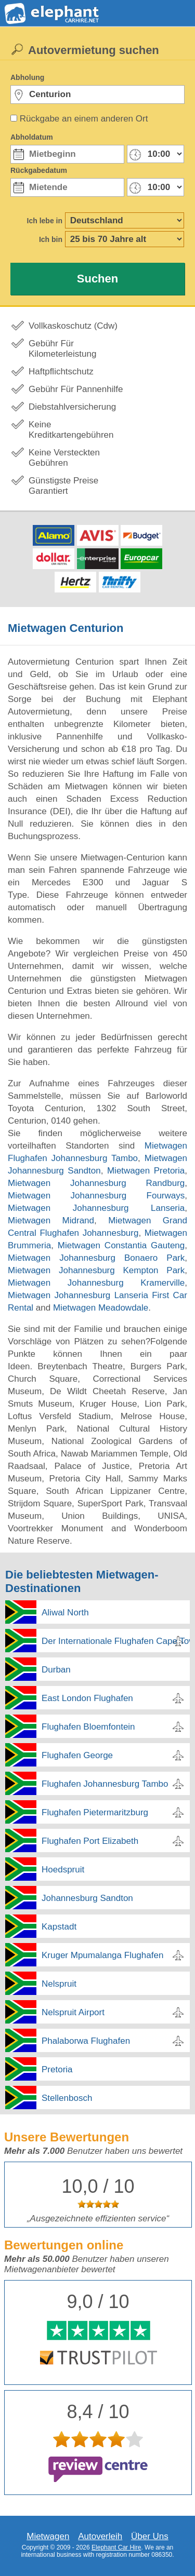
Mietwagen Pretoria (146, 1171)
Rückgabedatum (38, 170)
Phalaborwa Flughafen (86, 2041)
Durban (56, 1670)
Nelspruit (59, 1984)
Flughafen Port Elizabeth (90, 1841)
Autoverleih (100, 2536)
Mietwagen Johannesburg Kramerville (96, 1283)
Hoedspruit (63, 1869)
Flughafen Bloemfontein (88, 1727)
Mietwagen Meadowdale (100, 1308)
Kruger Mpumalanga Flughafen (102, 1955)
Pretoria (57, 2069)
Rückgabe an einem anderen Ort (84, 119)
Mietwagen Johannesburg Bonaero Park (96, 1258)
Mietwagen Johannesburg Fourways (96, 1196)
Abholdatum (31, 137)
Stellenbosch (67, 2098)
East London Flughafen (87, 1698)
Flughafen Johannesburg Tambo (105, 1784)
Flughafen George (77, 1755)
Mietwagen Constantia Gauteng (121, 1245)
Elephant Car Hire (116, 2547)
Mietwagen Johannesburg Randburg (96, 1183)
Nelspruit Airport (73, 2012)
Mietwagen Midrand (51, 1220)
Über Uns (149, 2536)
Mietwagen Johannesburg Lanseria (96, 1208)
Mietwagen (48, 2536)
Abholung (27, 77)
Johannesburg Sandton (87, 1898)
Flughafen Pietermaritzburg (95, 1812)
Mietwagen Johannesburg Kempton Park (96, 1270)
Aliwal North (65, 1612)
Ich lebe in (44, 221)
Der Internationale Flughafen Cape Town (116, 1641)
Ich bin (50, 239)
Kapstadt (59, 1927)
